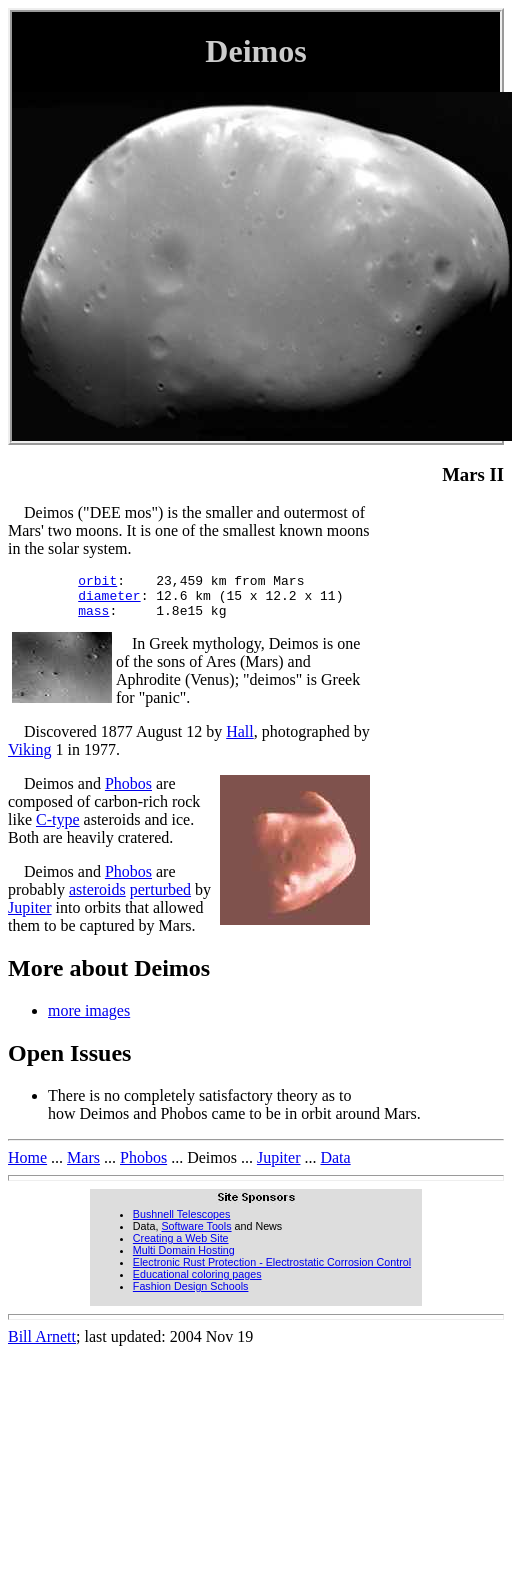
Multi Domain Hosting (184, 1259)
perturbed (160, 898)
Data (335, 1166)
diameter (109, 601)
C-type (58, 828)
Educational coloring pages (197, 1283)
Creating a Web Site (181, 1247)
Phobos (128, 792)
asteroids (97, 898)
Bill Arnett (42, 1345)
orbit (97, 583)
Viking (29, 758)
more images (89, 1019)
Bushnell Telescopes (182, 1223)
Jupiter (30, 916)
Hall (240, 740)
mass (93, 619)
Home (27, 1166)
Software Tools (196, 1235)
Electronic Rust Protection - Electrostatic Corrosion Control (272, 1271)
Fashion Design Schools (191, 1295)
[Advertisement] (444, 804)
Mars (83, 1166)
